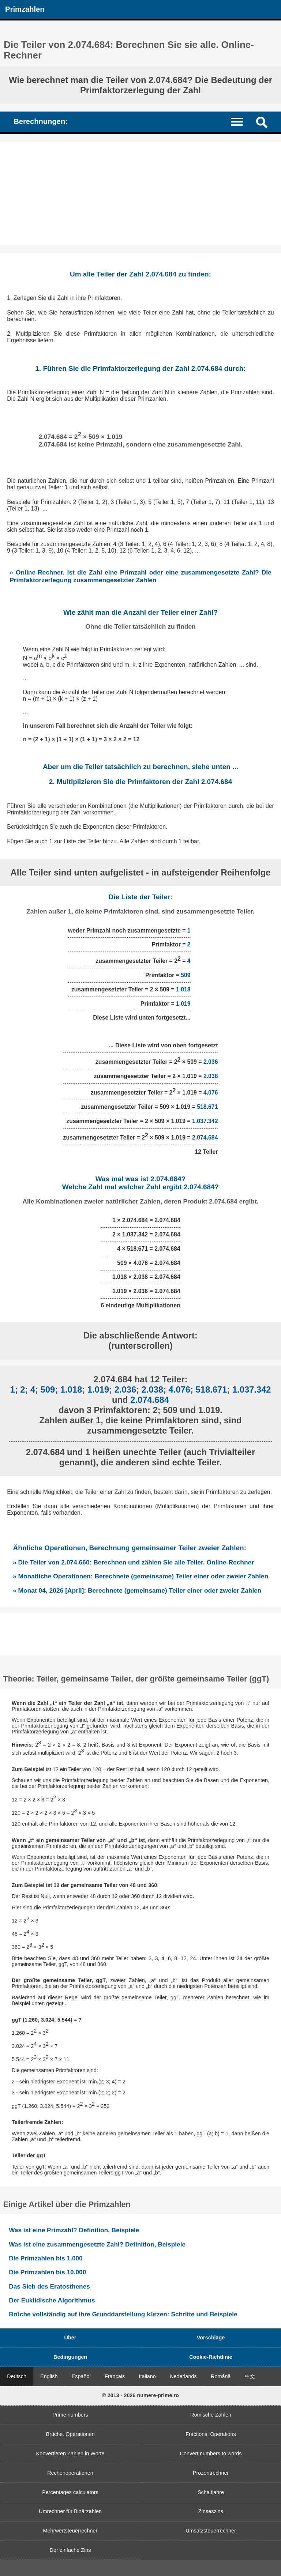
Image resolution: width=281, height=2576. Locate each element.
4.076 (210, 1092)
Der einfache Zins (70, 2550)
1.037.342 (205, 1121)
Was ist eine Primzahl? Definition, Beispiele (74, 2230)
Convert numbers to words (211, 2453)
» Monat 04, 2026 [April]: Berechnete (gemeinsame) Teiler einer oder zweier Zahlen (137, 1590)
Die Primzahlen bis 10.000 (47, 2272)
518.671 (207, 1107)
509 (185, 975)
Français (115, 2376)
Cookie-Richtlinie (210, 2357)
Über (70, 2337)
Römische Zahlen (210, 2415)
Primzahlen (25, 9)
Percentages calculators (70, 2492)
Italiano (147, 2376)
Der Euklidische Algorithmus (52, 2300)
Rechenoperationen (70, 2473)
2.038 (210, 1076)
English (48, 2376)
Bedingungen (70, 2357)
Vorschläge (211, 2337)
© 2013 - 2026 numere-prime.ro (140, 2395)
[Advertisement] (140, 193)
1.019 (183, 1004)
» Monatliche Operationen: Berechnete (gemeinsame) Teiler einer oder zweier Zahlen (140, 1576)
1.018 (183, 989)
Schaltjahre (211, 2492)
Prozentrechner (211, 2473)
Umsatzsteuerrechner (211, 2531)
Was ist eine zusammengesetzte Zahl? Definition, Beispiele (97, 2244)
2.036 (210, 1062)
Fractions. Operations (211, 2434)
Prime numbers (70, 2415)
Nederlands (183, 2376)
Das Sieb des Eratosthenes (49, 2286)
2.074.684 (205, 1137)
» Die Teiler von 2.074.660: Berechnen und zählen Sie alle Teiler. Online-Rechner (133, 1562)
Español (81, 2376)
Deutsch (16, 2376)
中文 (250, 2376)
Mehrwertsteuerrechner (70, 2531)
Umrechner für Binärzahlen (70, 2511)
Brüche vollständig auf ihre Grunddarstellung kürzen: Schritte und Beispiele (123, 2314)
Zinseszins (210, 2511)
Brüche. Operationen (70, 2434)
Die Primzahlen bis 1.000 (46, 2258)
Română (221, 2376)
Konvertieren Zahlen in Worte (70, 2453)
